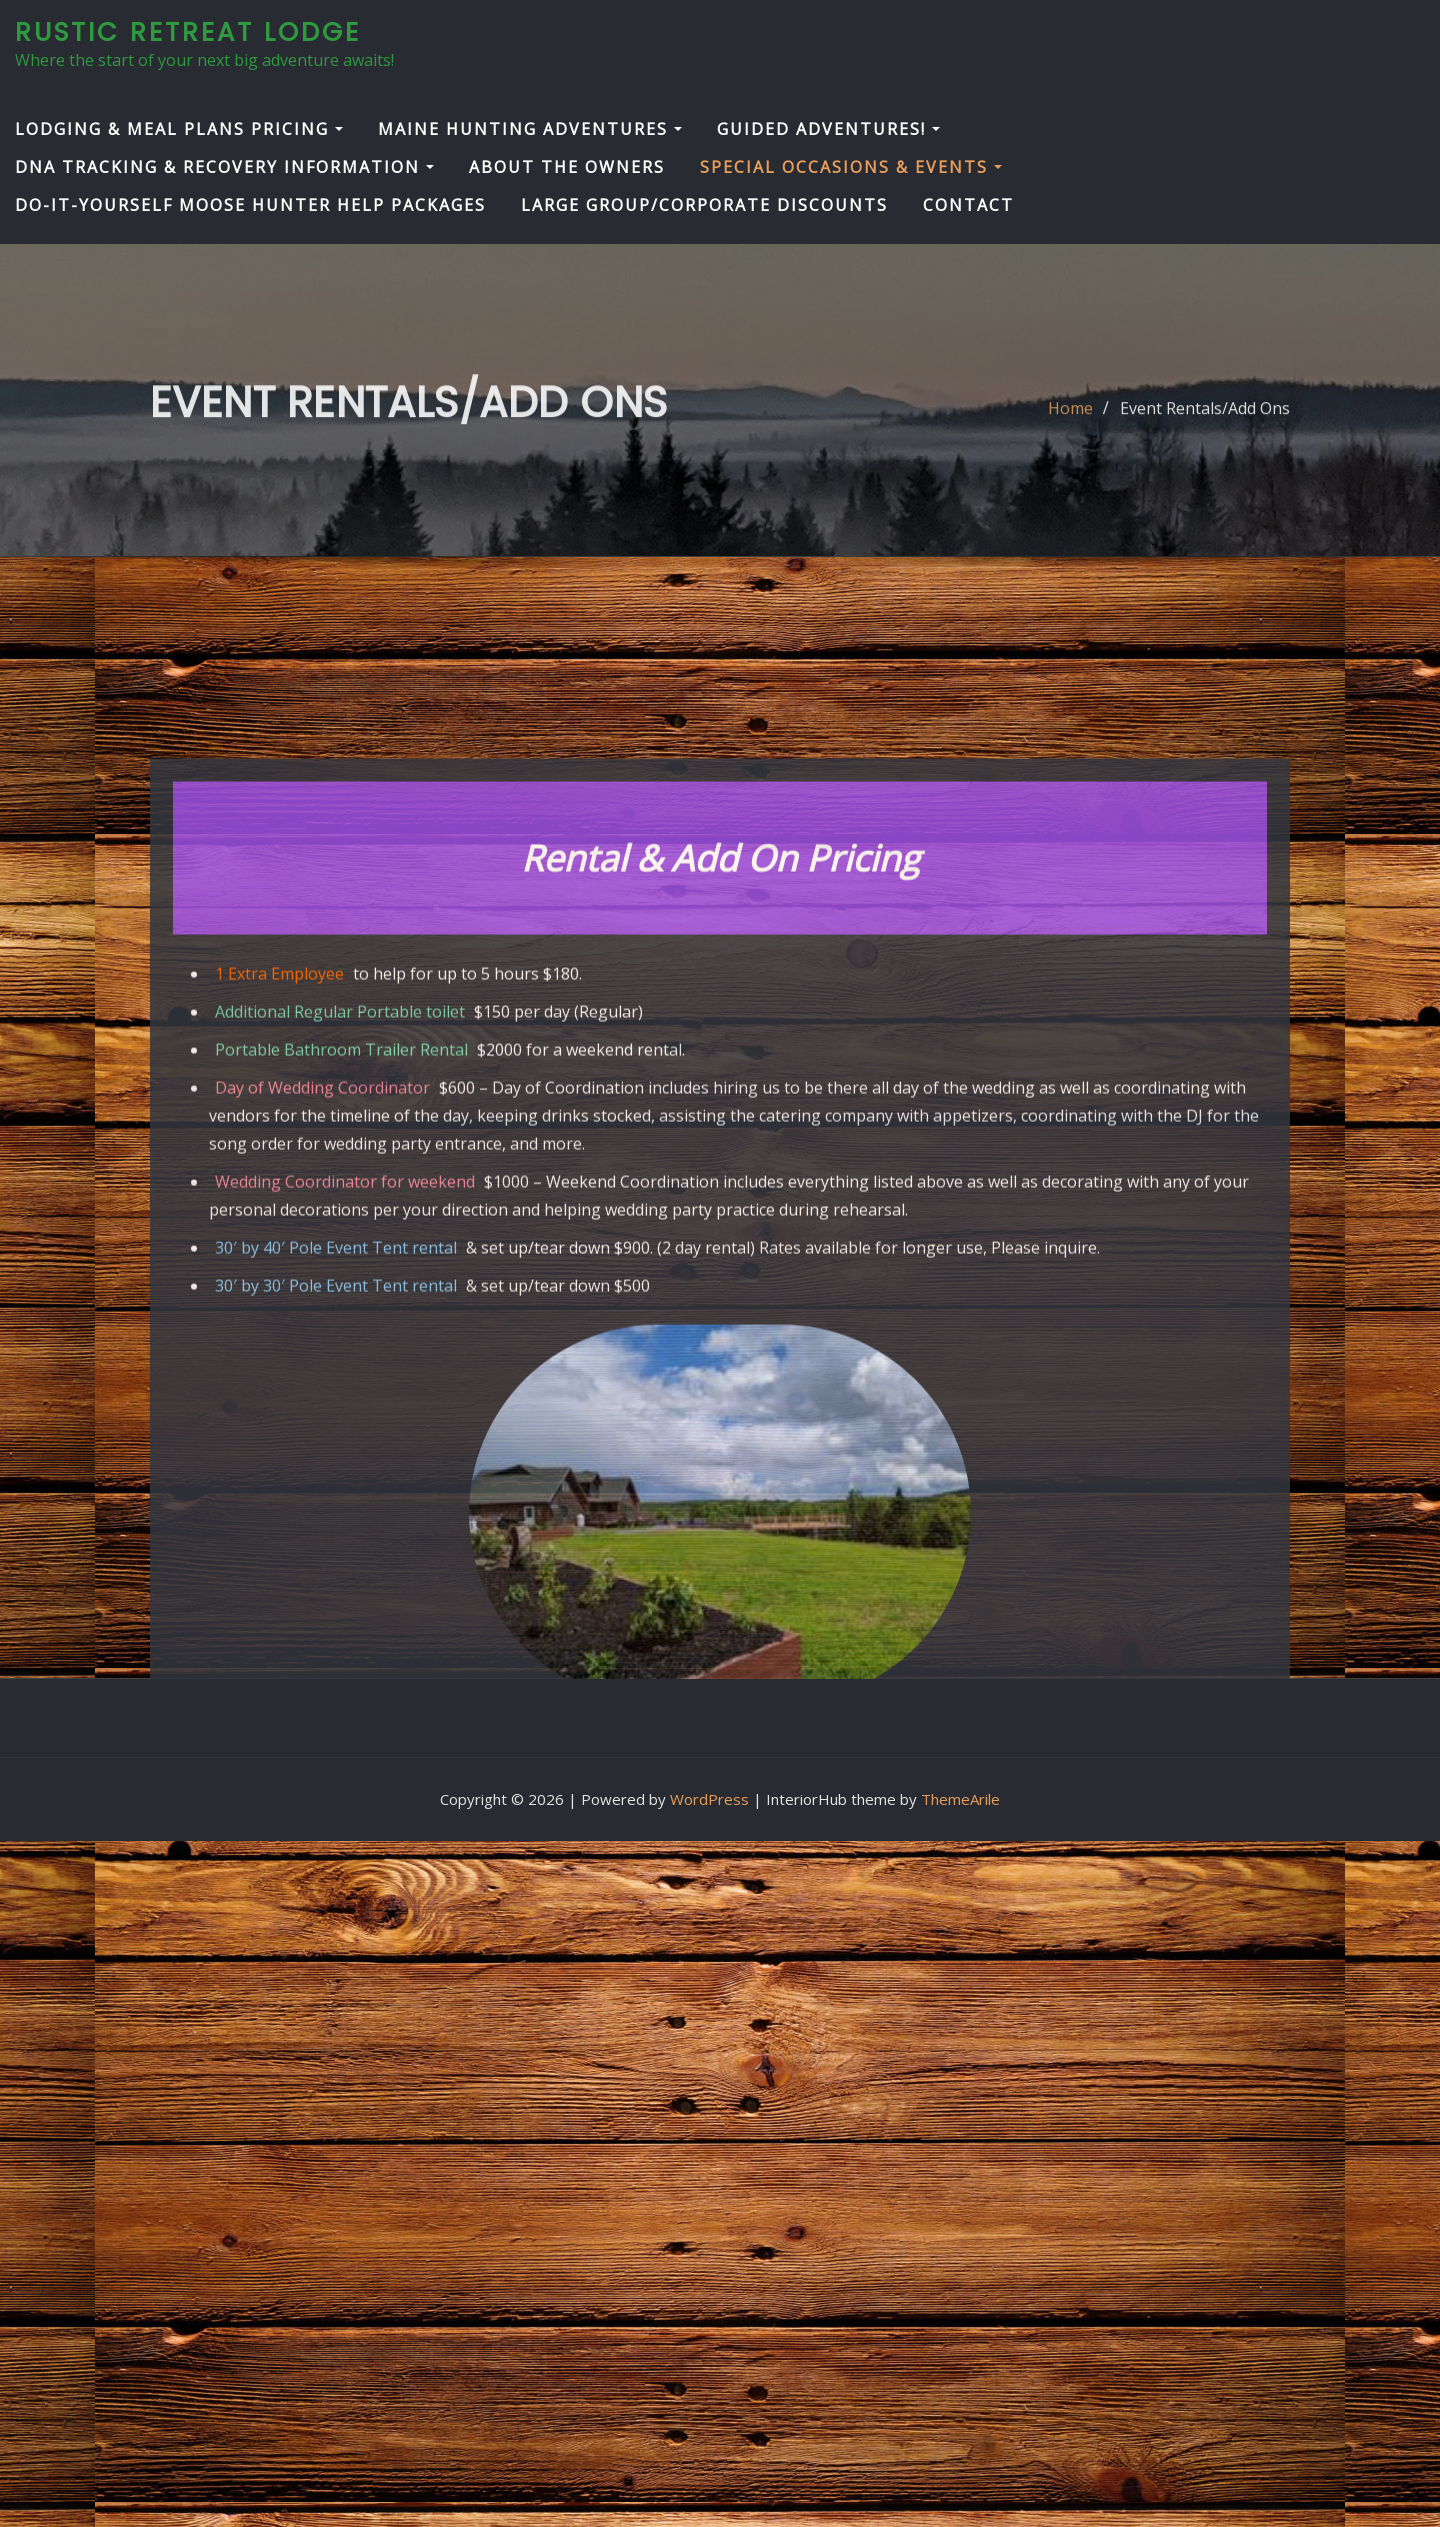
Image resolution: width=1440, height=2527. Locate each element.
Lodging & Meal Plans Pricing (179, 129)
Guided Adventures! (828, 129)
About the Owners (567, 167)
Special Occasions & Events (851, 167)
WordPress (709, 1799)
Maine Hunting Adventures (530, 129)
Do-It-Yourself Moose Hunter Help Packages (250, 205)
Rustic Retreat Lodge (188, 32)
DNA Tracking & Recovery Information (224, 167)
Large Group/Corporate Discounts (704, 205)
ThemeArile (960, 1799)
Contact (968, 205)
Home (1070, 419)
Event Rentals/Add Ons (1205, 419)
